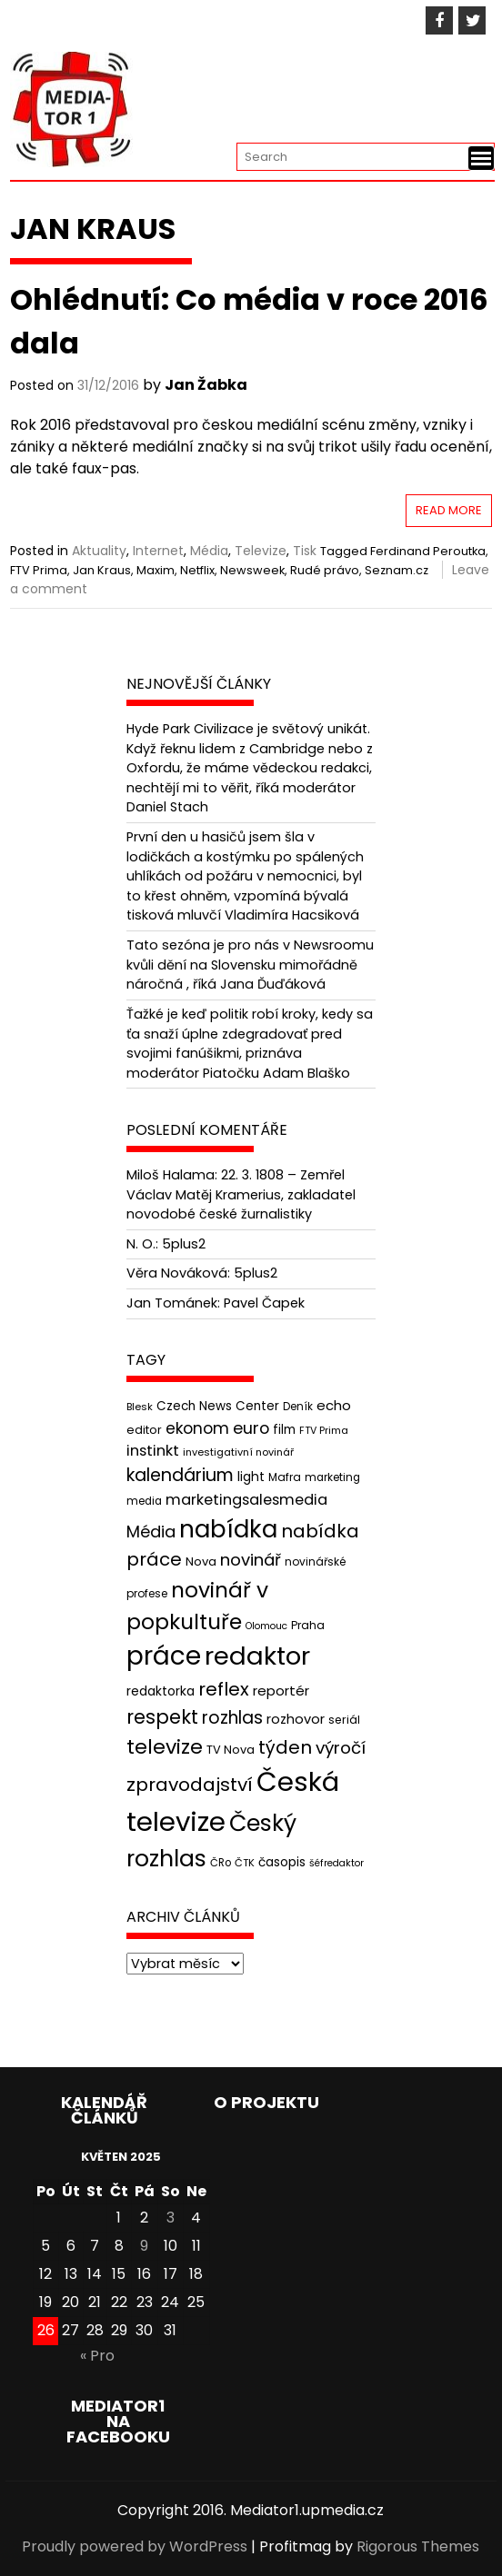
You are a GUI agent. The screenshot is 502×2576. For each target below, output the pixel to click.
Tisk (304, 551)
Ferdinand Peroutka (428, 551)
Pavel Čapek (264, 1303)
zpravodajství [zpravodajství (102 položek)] (189, 1784)
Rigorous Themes (417, 2546)
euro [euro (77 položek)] (251, 1428)
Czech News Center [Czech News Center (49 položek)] (217, 1406)
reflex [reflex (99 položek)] (223, 1689)
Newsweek (252, 570)
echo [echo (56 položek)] (333, 1405)
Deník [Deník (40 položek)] (298, 1406)
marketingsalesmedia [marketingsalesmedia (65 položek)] (246, 1499)
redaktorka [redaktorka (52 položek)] (160, 1691)
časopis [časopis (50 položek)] (282, 1862)
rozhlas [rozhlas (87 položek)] (232, 1718)
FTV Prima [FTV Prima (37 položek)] (323, 1430)
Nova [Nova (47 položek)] (201, 1561)
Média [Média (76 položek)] (151, 1531)
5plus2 (184, 1244)
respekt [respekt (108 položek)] (162, 1717)
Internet (158, 551)
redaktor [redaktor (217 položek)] (257, 1656)
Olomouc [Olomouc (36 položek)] (266, 1626)
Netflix (197, 570)
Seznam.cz (396, 570)
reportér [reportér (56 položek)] (281, 1690)
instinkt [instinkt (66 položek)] (152, 1450)
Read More (449, 510)
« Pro (97, 2355)
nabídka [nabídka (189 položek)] (228, 1529)
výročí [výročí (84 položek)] (341, 1747)
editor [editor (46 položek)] (144, 1429)
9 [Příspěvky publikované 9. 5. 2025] (144, 2245)
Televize (260, 551)
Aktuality (99, 551)
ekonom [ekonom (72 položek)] (197, 1428)
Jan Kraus (102, 570)
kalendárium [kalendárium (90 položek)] (180, 1475)
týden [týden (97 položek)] (285, 1747)
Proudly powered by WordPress (134, 2546)
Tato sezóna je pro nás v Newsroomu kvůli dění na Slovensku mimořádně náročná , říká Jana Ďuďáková (250, 964)
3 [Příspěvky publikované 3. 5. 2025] (170, 2217)
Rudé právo (324, 570)
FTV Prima (38, 570)
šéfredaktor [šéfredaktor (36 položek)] (336, 1863)
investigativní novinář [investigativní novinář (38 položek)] (238, 1452)
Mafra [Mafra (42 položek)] (284, 1477)
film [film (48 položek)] (284, 1429)
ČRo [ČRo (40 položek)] (220, 1862)
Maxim (155, 570)
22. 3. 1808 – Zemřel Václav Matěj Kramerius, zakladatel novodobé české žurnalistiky (241, 1194)
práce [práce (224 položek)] (163, 1656)
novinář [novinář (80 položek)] (250, 1559)
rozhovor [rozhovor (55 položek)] (295, 1719)
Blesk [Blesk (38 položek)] (139, 1406)
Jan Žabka (206, 384)
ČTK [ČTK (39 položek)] (245, 1862)
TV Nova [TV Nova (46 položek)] (230, 1749)
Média (209, 551)
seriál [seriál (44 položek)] (344, 1719)
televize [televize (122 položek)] (164, 1747)
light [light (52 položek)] (251, 1476)
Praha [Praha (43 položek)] (308, 1625)
